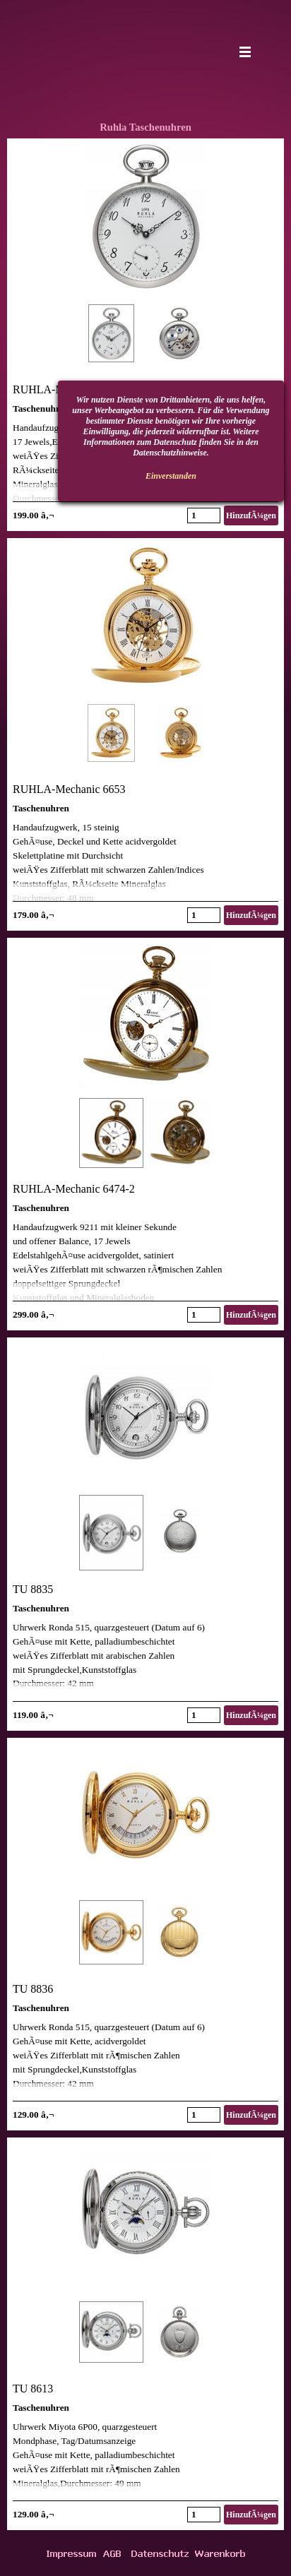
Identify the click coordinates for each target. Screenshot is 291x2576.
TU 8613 (33, 2389)
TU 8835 (33, 1589)
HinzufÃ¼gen (251, 515)
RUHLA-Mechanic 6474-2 (74, 1189)
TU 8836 (33, 1989)
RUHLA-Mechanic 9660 (69, 389)
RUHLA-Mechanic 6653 (69, 789)
